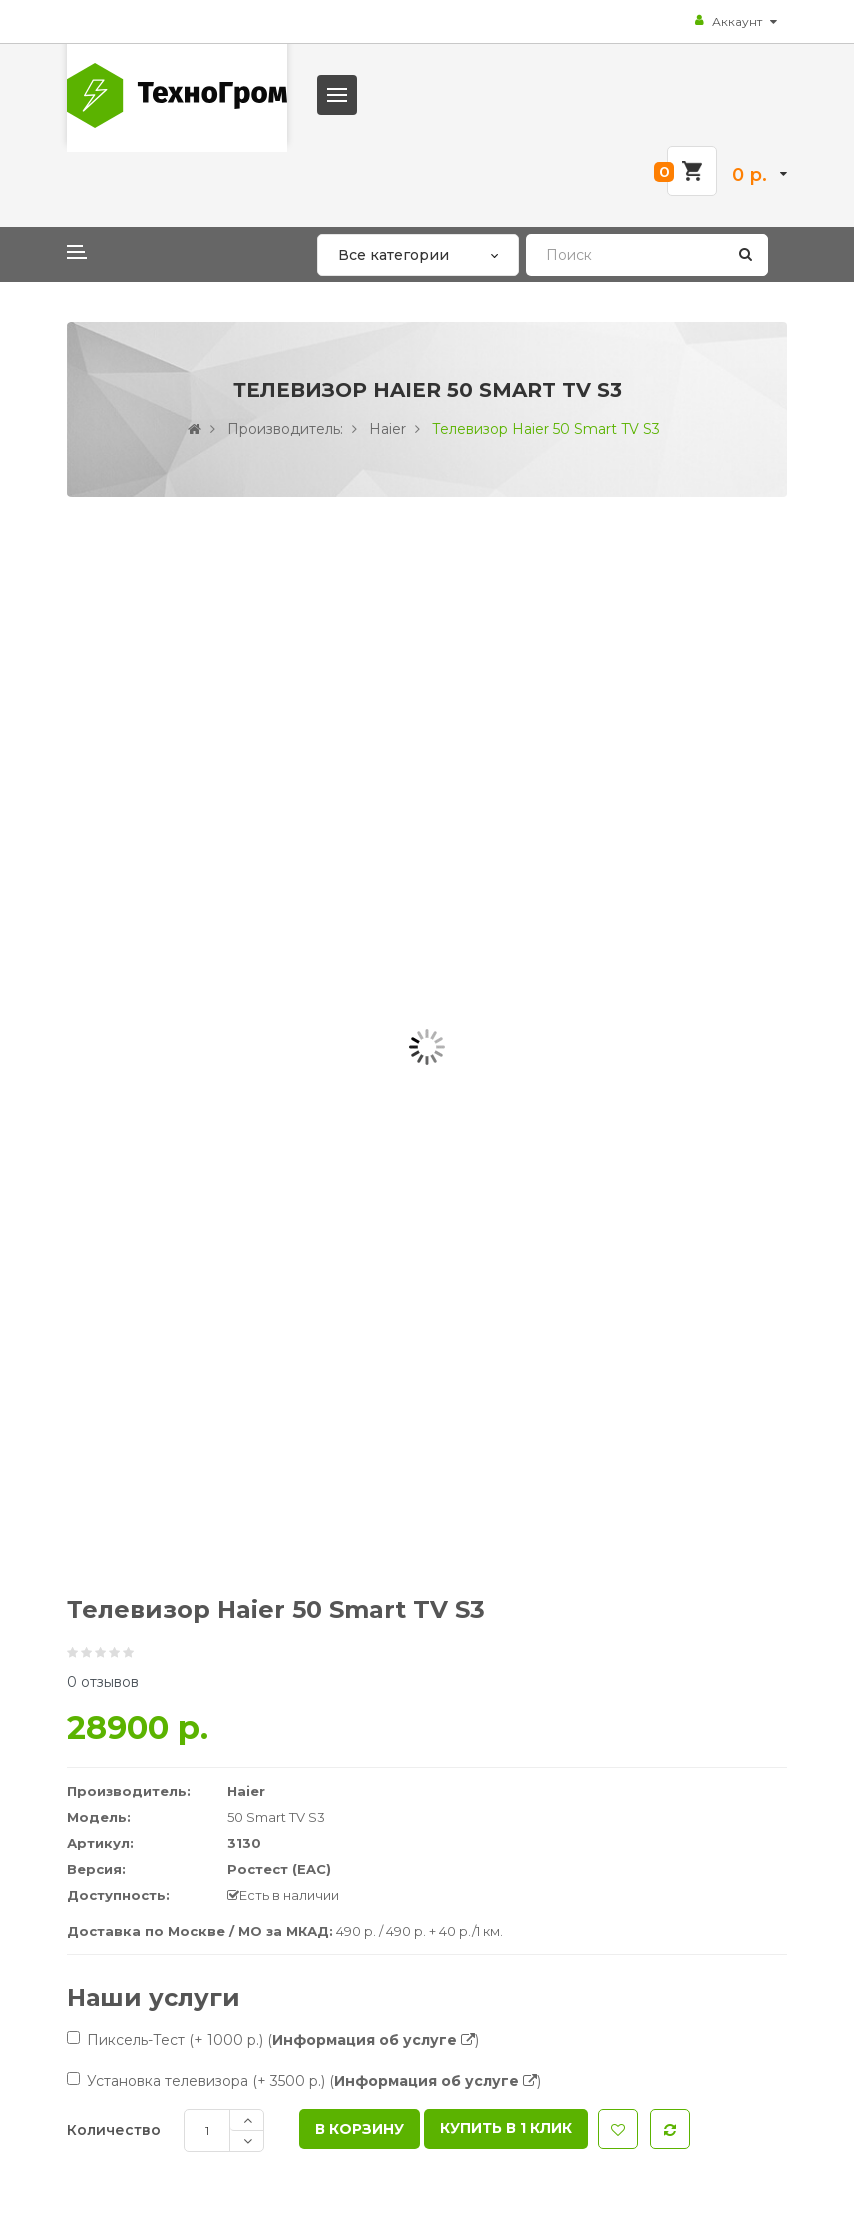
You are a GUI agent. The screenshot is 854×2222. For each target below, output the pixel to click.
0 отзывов (103, 1682)
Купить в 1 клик (506, 2128)
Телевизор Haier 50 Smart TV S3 (546, 429)
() (373, 2040)
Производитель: (285, 429)
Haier (387, 429)
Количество (114, 2130)
